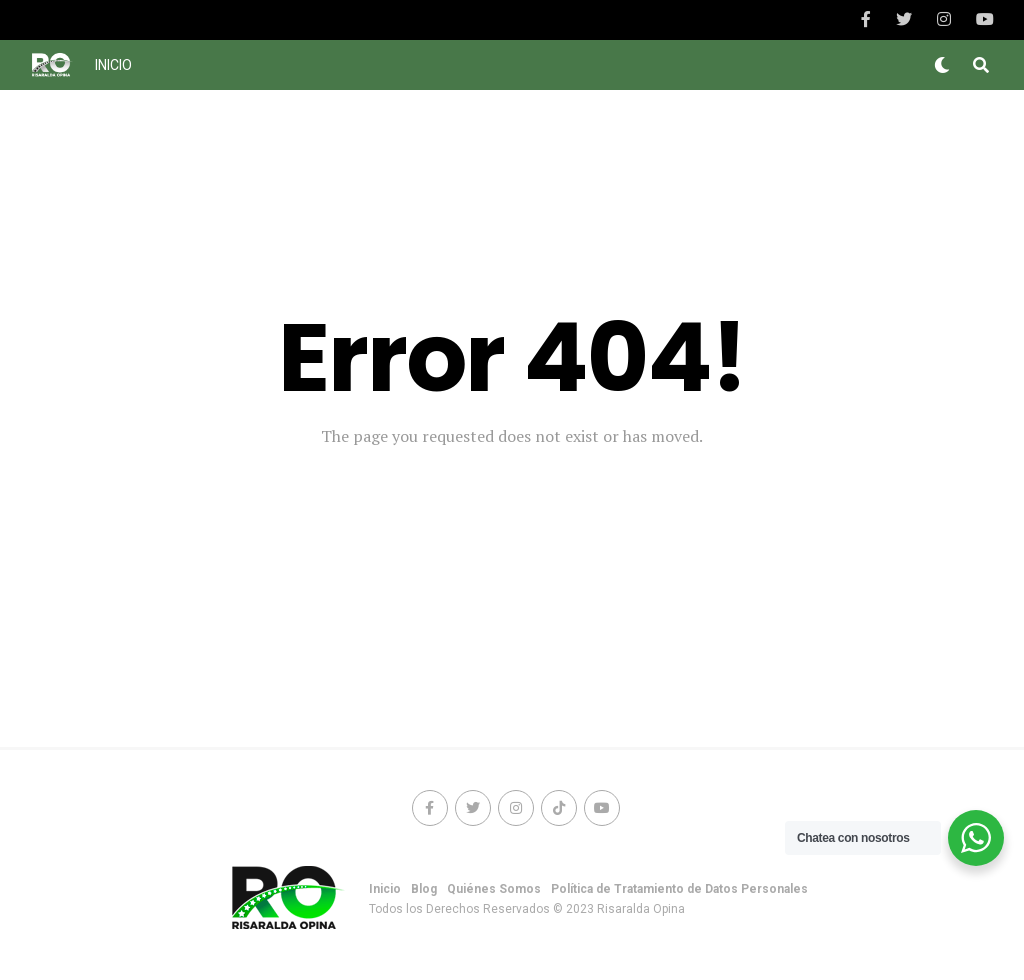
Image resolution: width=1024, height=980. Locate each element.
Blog (424, 889)
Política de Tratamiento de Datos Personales (679, 889)
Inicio (113, 65)
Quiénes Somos (494, 889)
